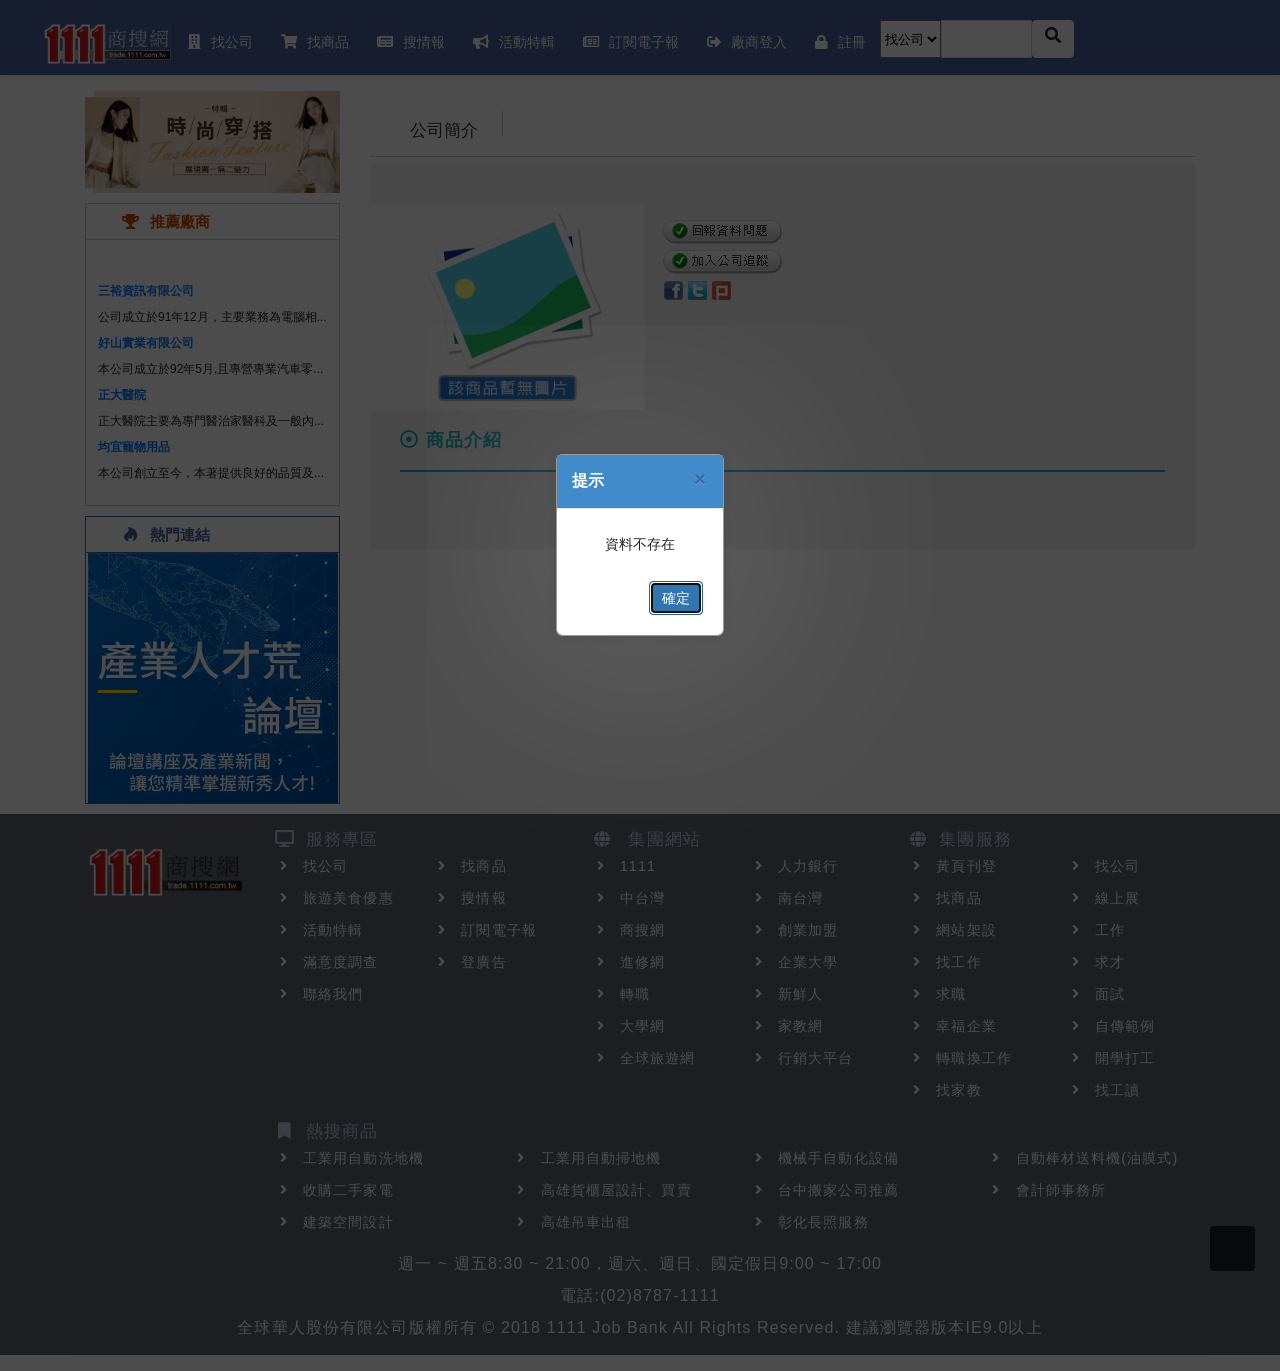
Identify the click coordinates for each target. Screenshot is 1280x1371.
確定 (676, 598)
